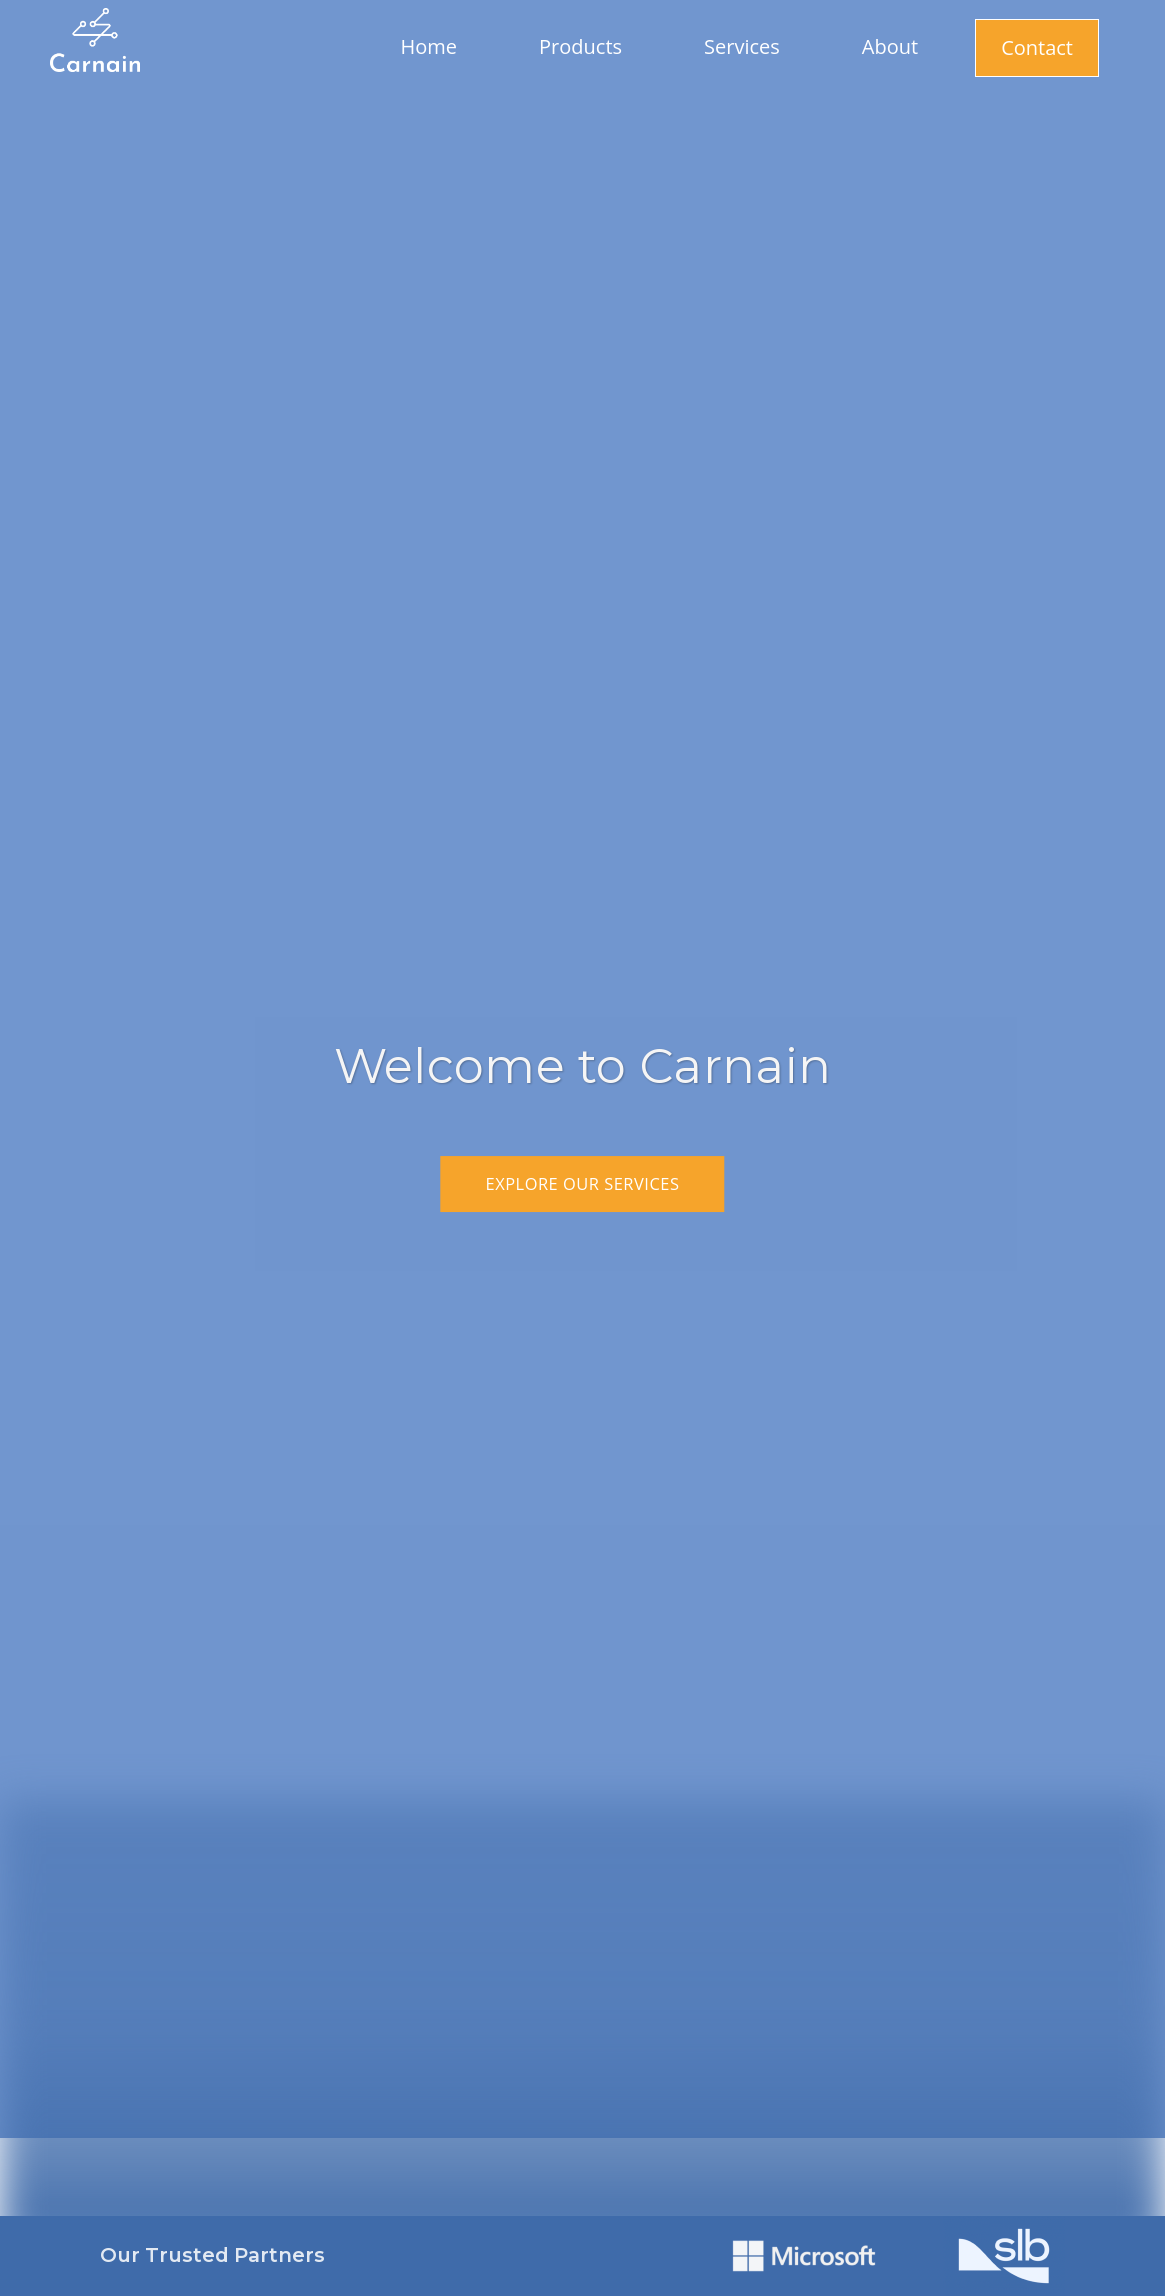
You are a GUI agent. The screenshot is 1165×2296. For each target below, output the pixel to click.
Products (580, 46)
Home (429, 46)
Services (742, 46)
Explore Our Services (583, 1183)
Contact (1037, 47)
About (890, 46)
